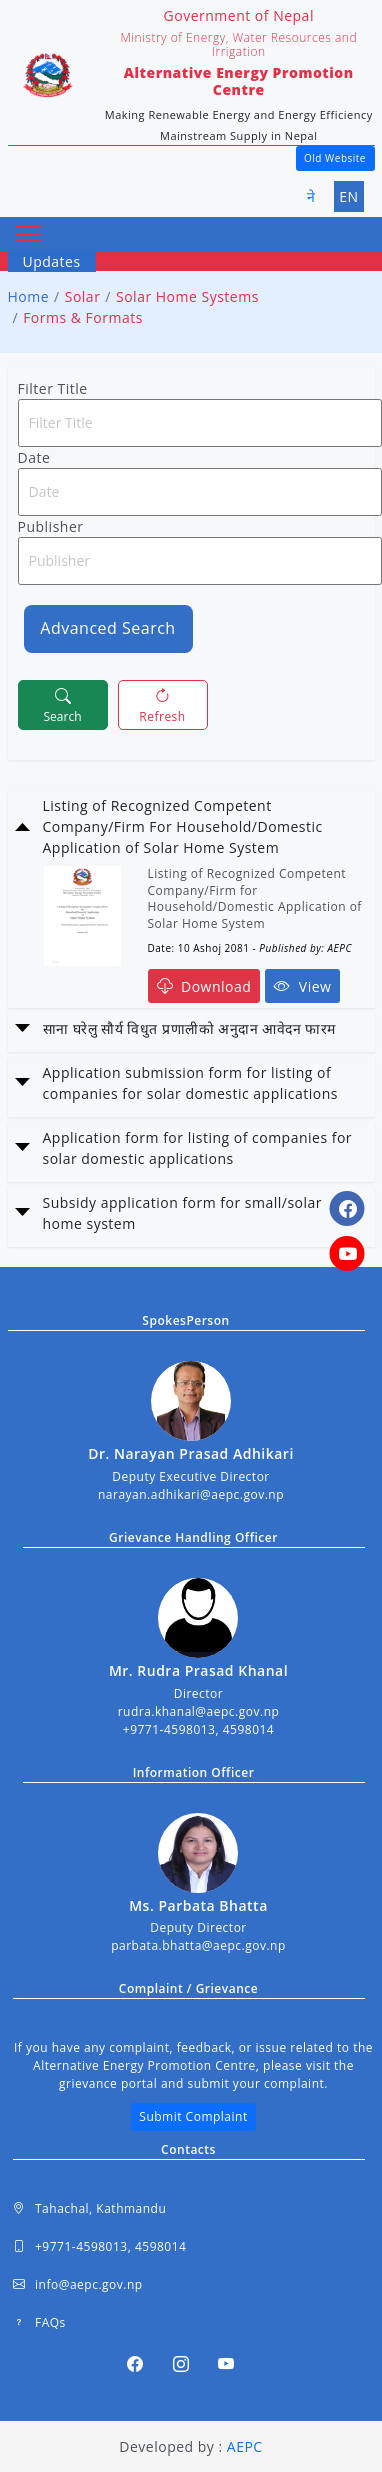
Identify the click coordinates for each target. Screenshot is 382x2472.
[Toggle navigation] (29, 234)
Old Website (335, 158)
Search (63, 704)
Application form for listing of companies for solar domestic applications (198, 1148)
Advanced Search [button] (107, 628)
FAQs (39, 2323)
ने (311, 196)
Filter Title (53, 388)
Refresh (162, 704)
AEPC (245, 2446)
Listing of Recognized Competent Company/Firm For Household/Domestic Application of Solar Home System (183, 826)
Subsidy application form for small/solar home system (183, 1213)
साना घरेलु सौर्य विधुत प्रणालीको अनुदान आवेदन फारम (189, 1028)
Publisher (51, 526)
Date (34, 457)
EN (348, 196)
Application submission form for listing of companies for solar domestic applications (191, 1083)
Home (29, 296)
